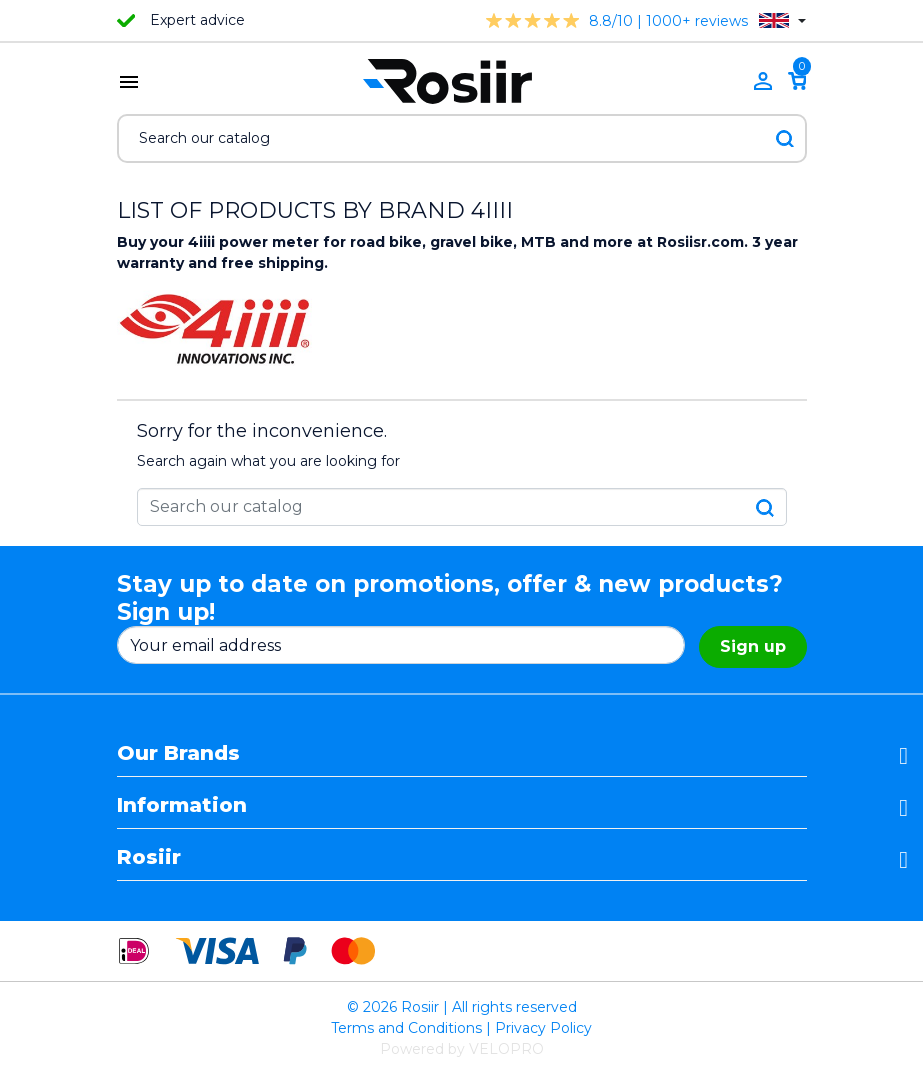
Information (182, 805)
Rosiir (149, 857)
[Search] (462, 138)
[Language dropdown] (782, 20)
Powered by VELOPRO (462, 1049)
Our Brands (178, 753)
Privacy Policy (543, 1028)
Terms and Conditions (406, 1028)
